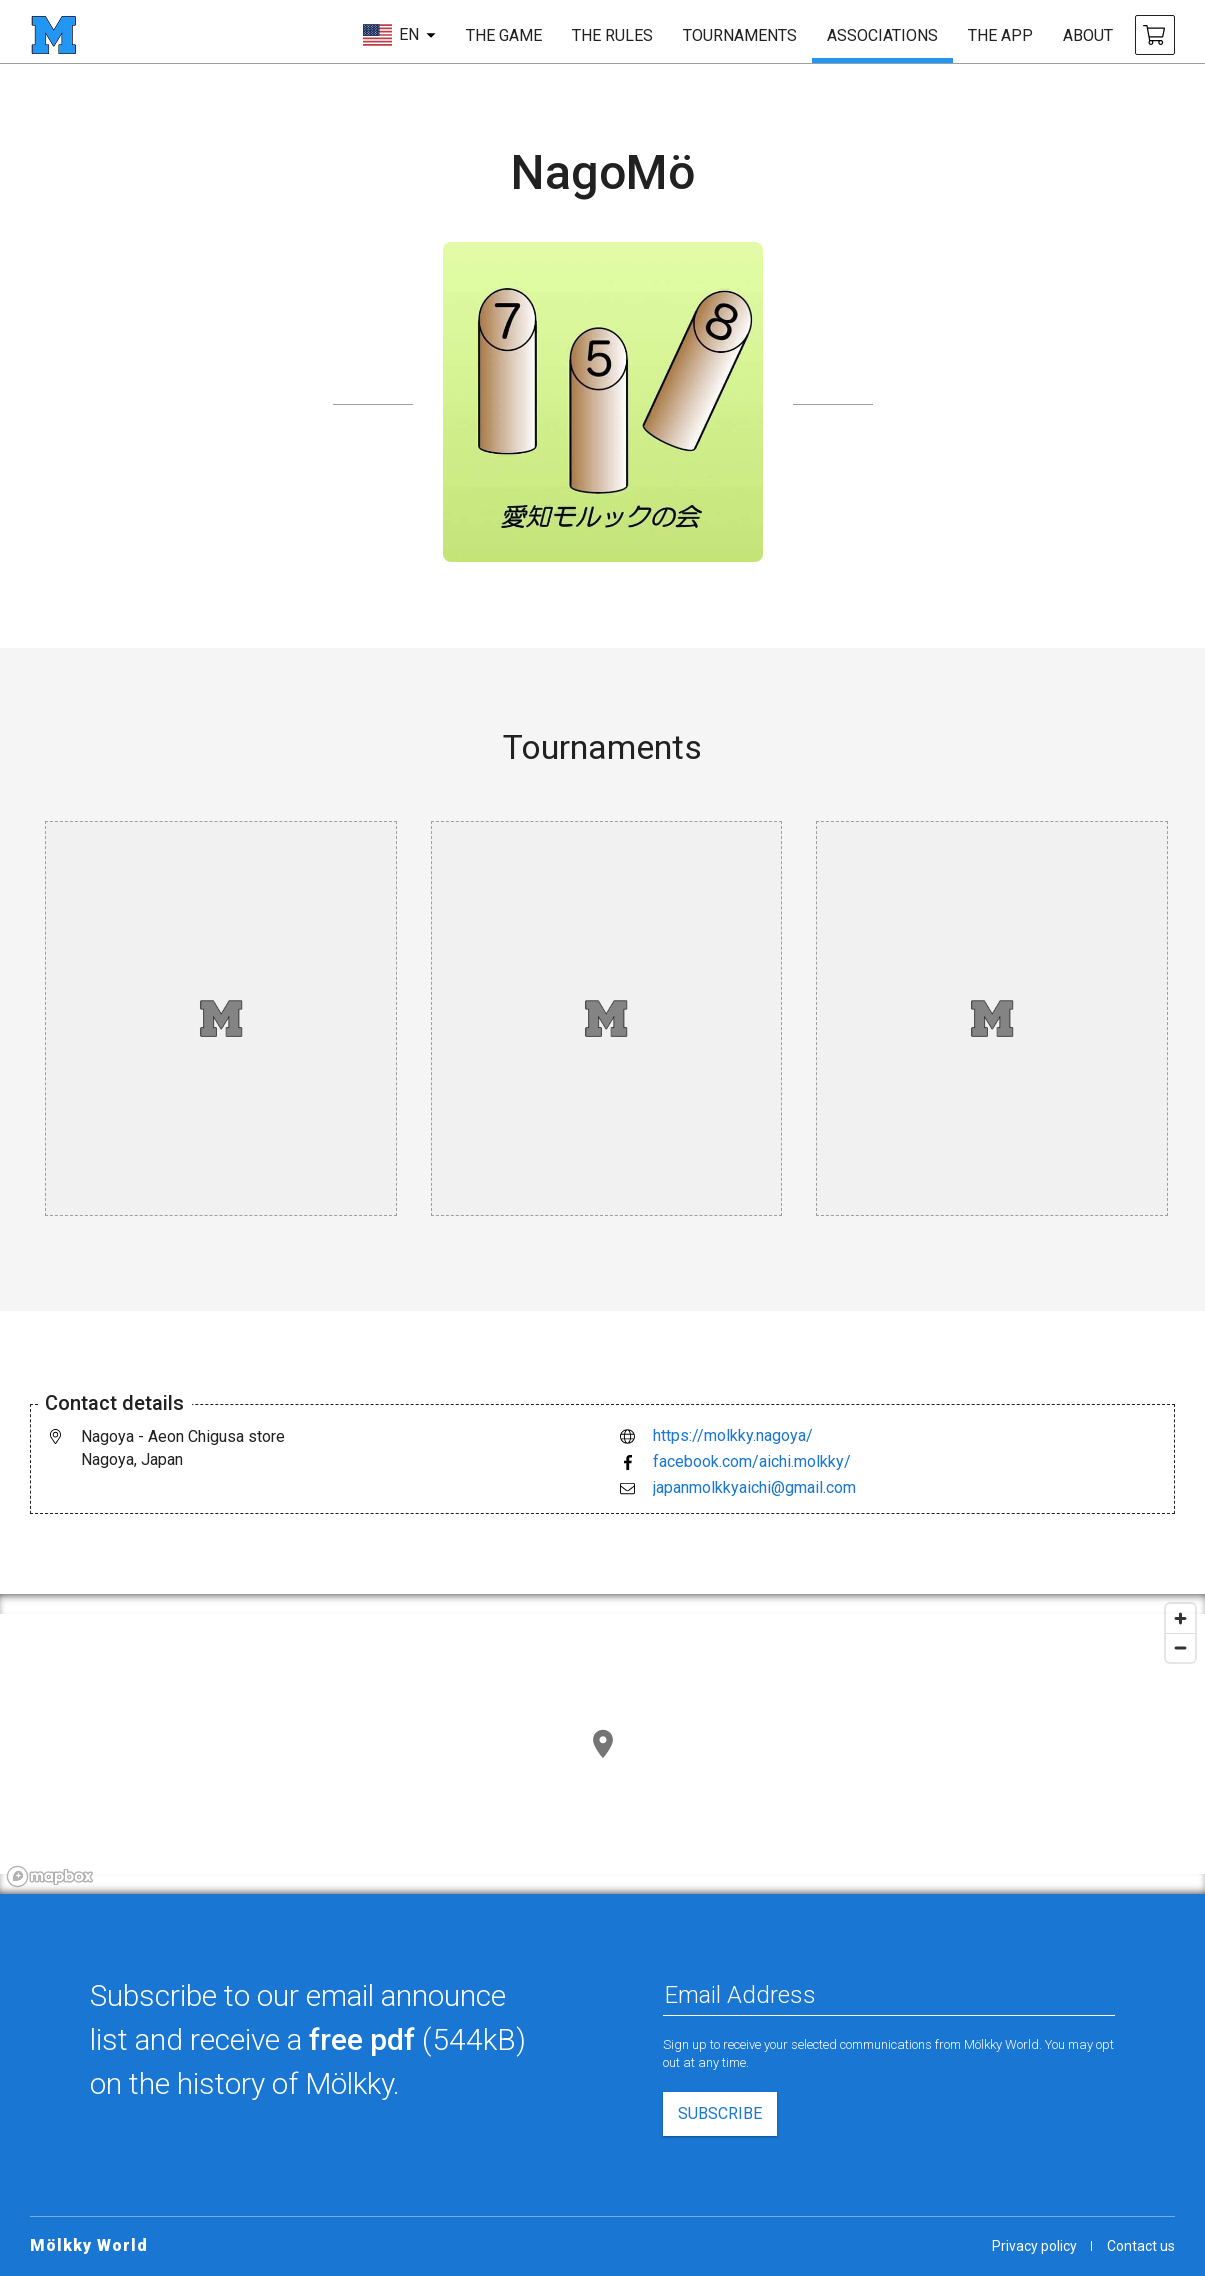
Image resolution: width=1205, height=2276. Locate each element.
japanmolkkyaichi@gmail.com (754, 1487)
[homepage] (53, 35)
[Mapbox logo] (50, 1876)
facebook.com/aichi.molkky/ (752, 1461)
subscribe (720, 2113)
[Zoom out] (1180, 1647)
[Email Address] (889, 1995)
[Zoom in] (1180, 1618)
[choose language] (399, 35)
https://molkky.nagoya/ (733, 1435)
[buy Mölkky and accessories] (1155, 35)
